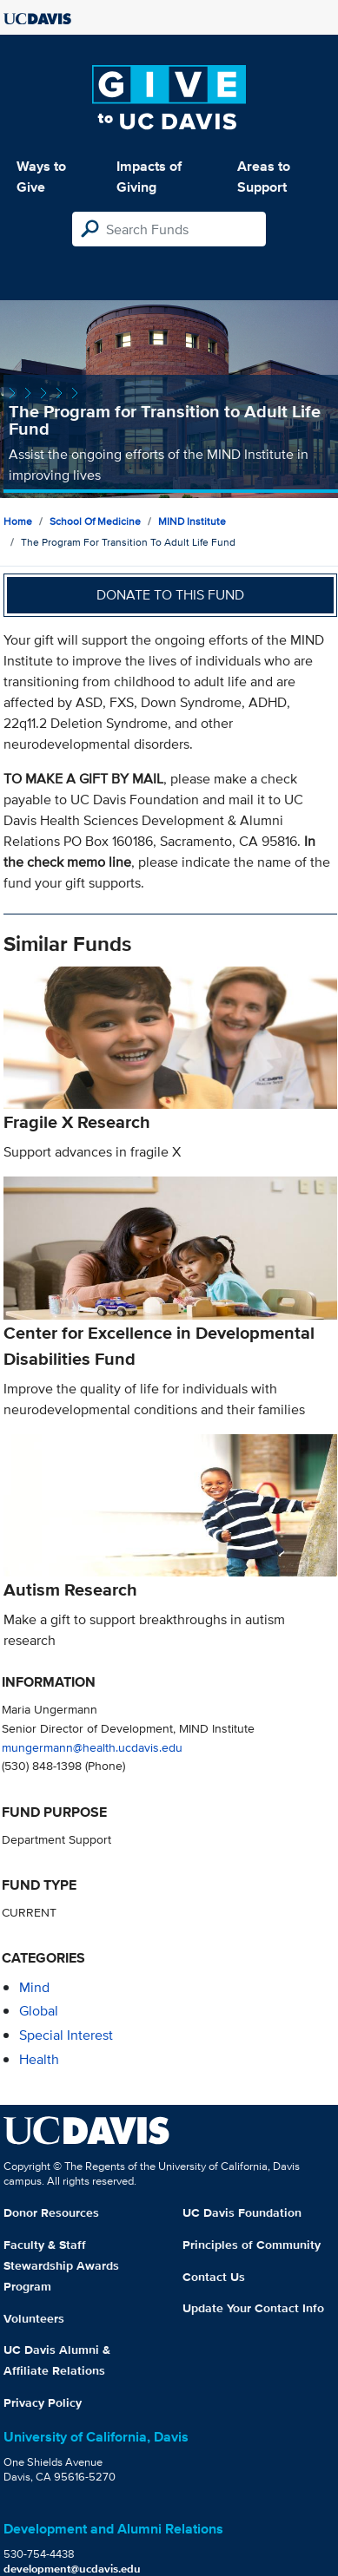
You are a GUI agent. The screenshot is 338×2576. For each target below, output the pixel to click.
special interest (66, 2035)
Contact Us (213, 2276)
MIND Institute (192, 521)
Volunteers (33, 2318)
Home (17, 521)
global (38, 2011)
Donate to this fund (170, 595)
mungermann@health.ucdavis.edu (92, 1747)
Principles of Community (251, 2244)
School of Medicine (95, 521)
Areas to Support (263, 176)
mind (34, 1987)
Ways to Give (41, 176)
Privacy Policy (42, 2402)
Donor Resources (51, 2212)
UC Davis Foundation (242, 2212)
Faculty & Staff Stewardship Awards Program (61, 2265)
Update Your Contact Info (253, 2308)
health (39, 2059)
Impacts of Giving (149, 176)
